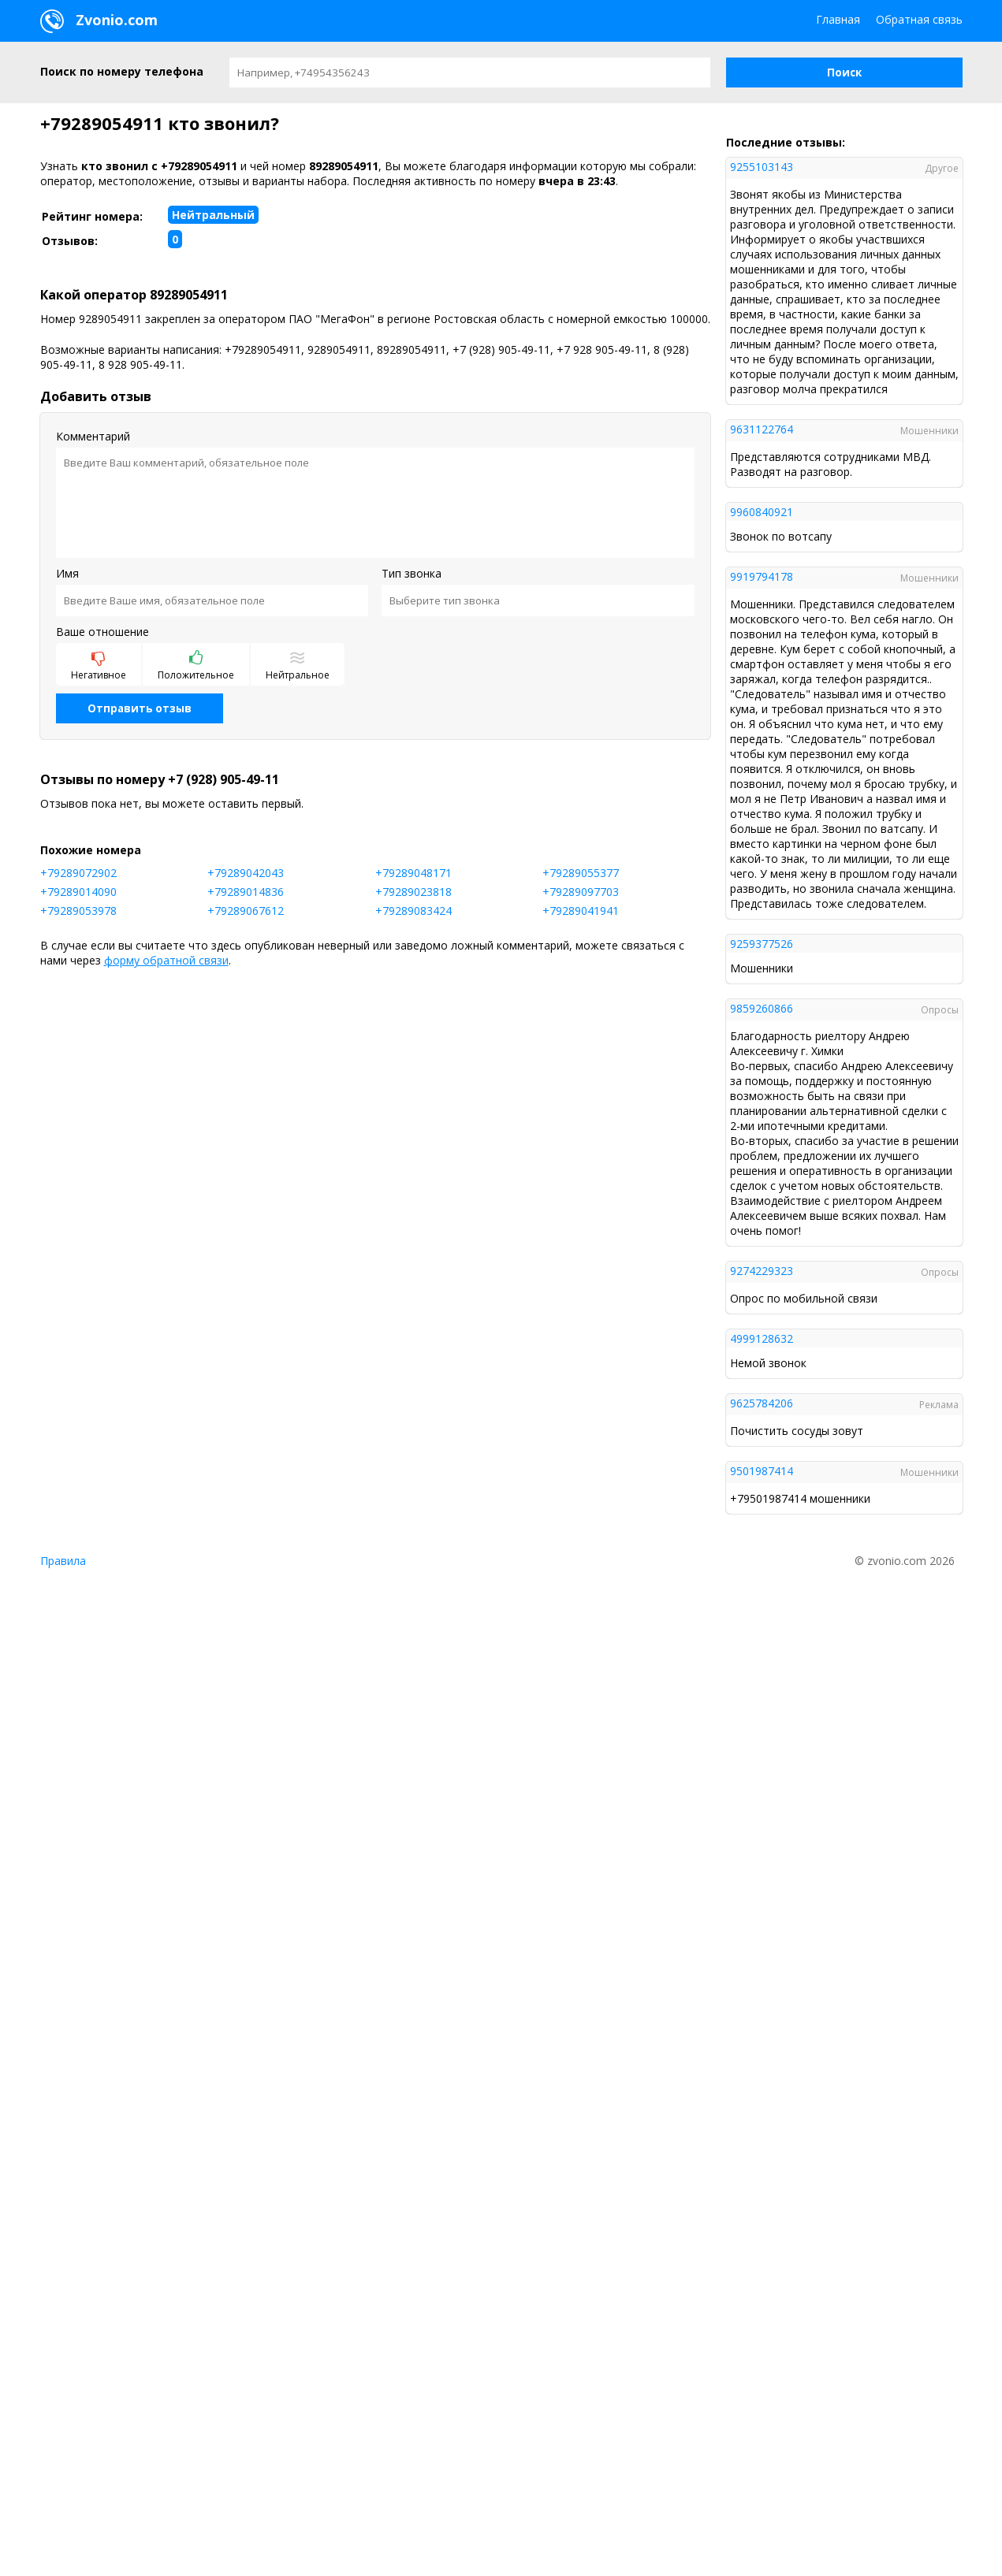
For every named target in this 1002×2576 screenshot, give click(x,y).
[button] (844, 72)
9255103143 (761, 166)
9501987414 (761, 1470)
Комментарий (93, 436)
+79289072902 (78, 872)
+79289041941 (580, 910)
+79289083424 (413, 910)
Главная (838, 19)
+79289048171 (413, 872)
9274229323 (761, 1270)
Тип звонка (411, 573)
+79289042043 (245, 872)
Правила (63, 1560)
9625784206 (761, 1403)
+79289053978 (78, 910)
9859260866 (761, 1008)
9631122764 (761, 429)
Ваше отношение (102, 631)
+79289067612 (245, 910)
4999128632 (761, 1338)
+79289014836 (245, 891)
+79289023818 (413, 891)
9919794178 (761, 576)
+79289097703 (580, 891)
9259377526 (761, 943)
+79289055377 (580, 872)
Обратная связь (919, 19)
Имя (67, 573)
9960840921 (761, 511)
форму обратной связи (166, 960)
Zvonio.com (99, 21)
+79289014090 (78, 891)
